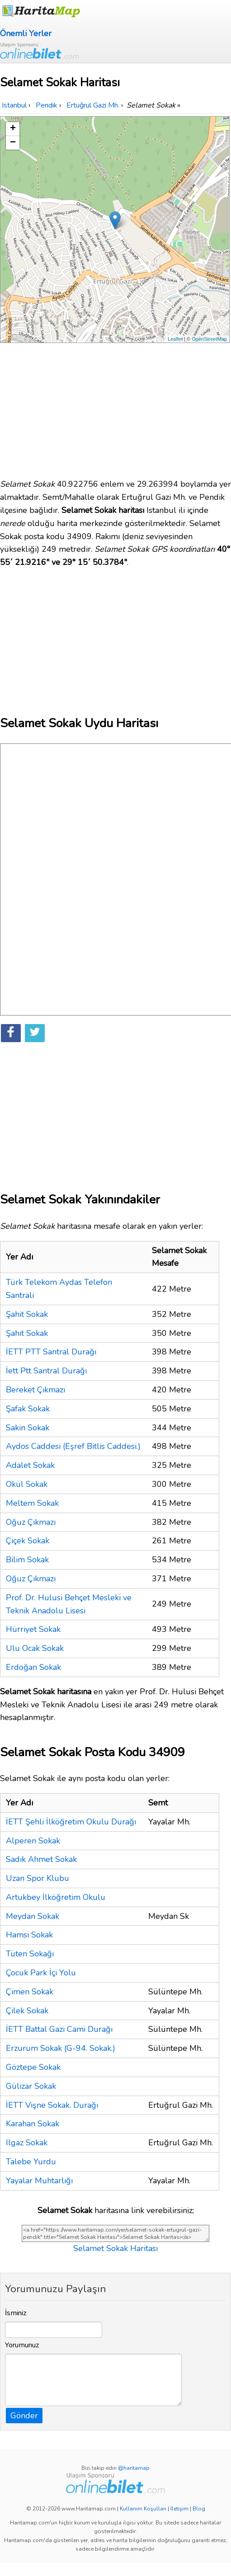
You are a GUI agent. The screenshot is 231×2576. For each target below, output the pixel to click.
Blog (199, 2508)
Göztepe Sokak (33, 2067)
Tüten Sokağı (30, 1953)
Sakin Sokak (27, 1427)
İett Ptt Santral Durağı (46, 1370)
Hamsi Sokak (29, 1934)
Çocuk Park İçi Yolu (41, 1972)
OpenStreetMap (209, 339)
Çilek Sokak (27, 2010)
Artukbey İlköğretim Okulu (55, 1897)
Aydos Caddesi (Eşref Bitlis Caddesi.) (73, 1446)
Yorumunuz (22, 2345)
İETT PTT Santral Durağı (51, 1351)
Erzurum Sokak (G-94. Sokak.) (60, 2048)
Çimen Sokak (29, 1991)
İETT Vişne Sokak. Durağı (52, 2105)
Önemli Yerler (26, 33)
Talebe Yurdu (31, 2161)
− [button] (13, 143)
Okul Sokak (26, 1484)
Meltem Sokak (32, 1503)
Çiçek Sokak (27, 1540)
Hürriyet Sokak (33, 1629)
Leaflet (175, 339)
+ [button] (13, 129)
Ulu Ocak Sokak (35, 1648)
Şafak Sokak (28, 1408)
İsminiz (16, 2313)
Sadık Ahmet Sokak (41, 1859)
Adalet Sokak (30, 1465)
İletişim (179, 2508)
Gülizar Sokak (31, 2086)
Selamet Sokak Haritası (115, 2248)
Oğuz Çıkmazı (31, 1522)
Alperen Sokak (33, 1840)
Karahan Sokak (32, 2123)
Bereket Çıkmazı (35, 1389)
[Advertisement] (115, 406)
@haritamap (134, 2468)
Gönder (24, 2415)
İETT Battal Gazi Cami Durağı (59, 2029)
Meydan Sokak (32, 1916)
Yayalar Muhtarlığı (39, 2180)
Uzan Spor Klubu (37, 1878)
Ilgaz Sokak (26, 2142)
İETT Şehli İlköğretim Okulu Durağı (71, 1821)
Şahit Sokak (27, 1314)
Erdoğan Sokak (33, 1667)
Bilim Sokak (27, 1559)
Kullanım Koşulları (143, 2508)
